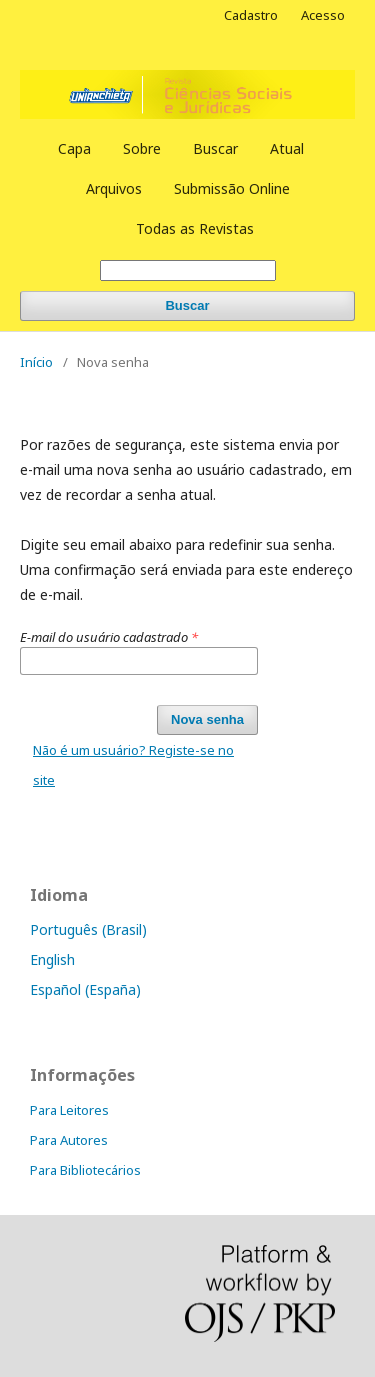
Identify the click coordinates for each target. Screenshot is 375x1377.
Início (36, 362)
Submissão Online (232, 188)
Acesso (323, 15)
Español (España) (85, 989)
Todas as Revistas (195, 228)
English (52, 959)
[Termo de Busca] (188, 270)
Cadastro (251, 15)
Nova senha (207, 719)
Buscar (215, 148)
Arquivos (114, 188)
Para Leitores (69, 1110)
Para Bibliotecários (85, 1170)
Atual (287, 148)
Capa (74, 148)
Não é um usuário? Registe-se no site (133, 765)
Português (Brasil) (88, 929)
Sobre (142, 148)
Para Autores (69, 1140)
